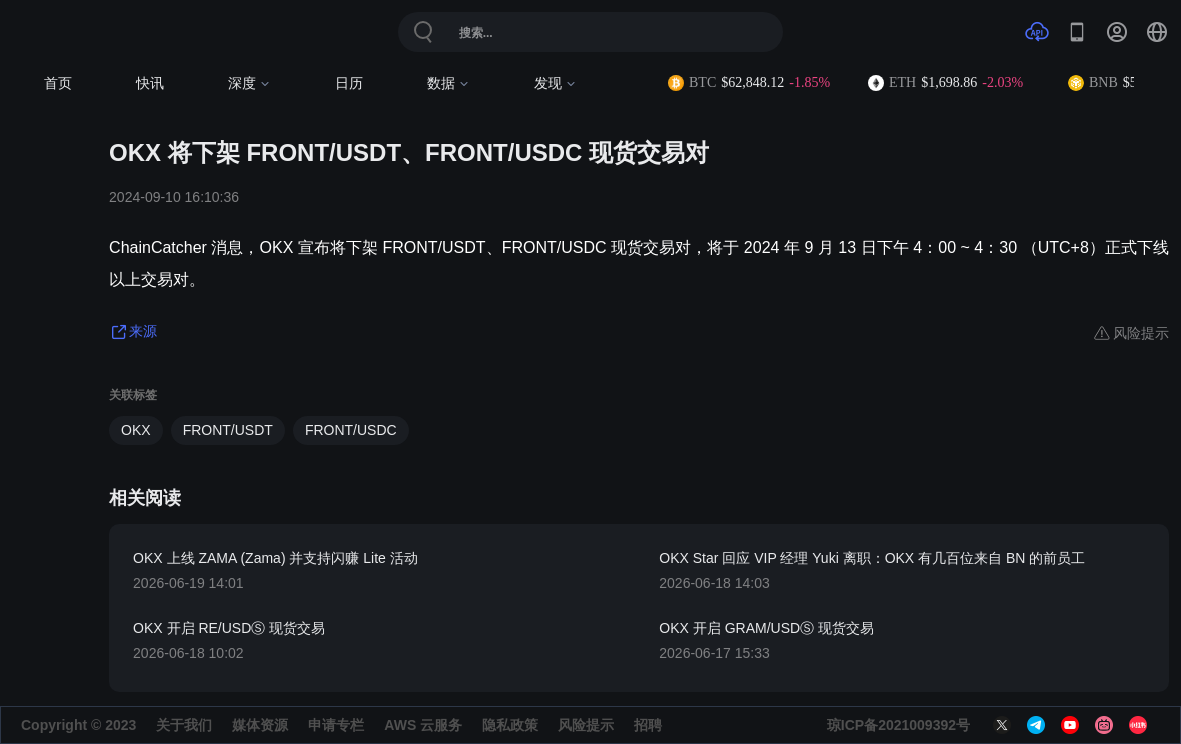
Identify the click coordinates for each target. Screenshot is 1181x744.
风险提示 (586, 725)
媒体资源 (260, 725)
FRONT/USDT (228, 430)
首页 (58, 83)
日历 (349, 83)
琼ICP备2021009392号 (898, 725)
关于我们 (184, 725)
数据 (448, 83)
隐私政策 (510, 725)
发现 (555, 83)
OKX (136, 430)
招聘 (648, 725)
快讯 (150, 83)
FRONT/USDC (351, 430)
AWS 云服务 (423, 725)
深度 (249, 83)
